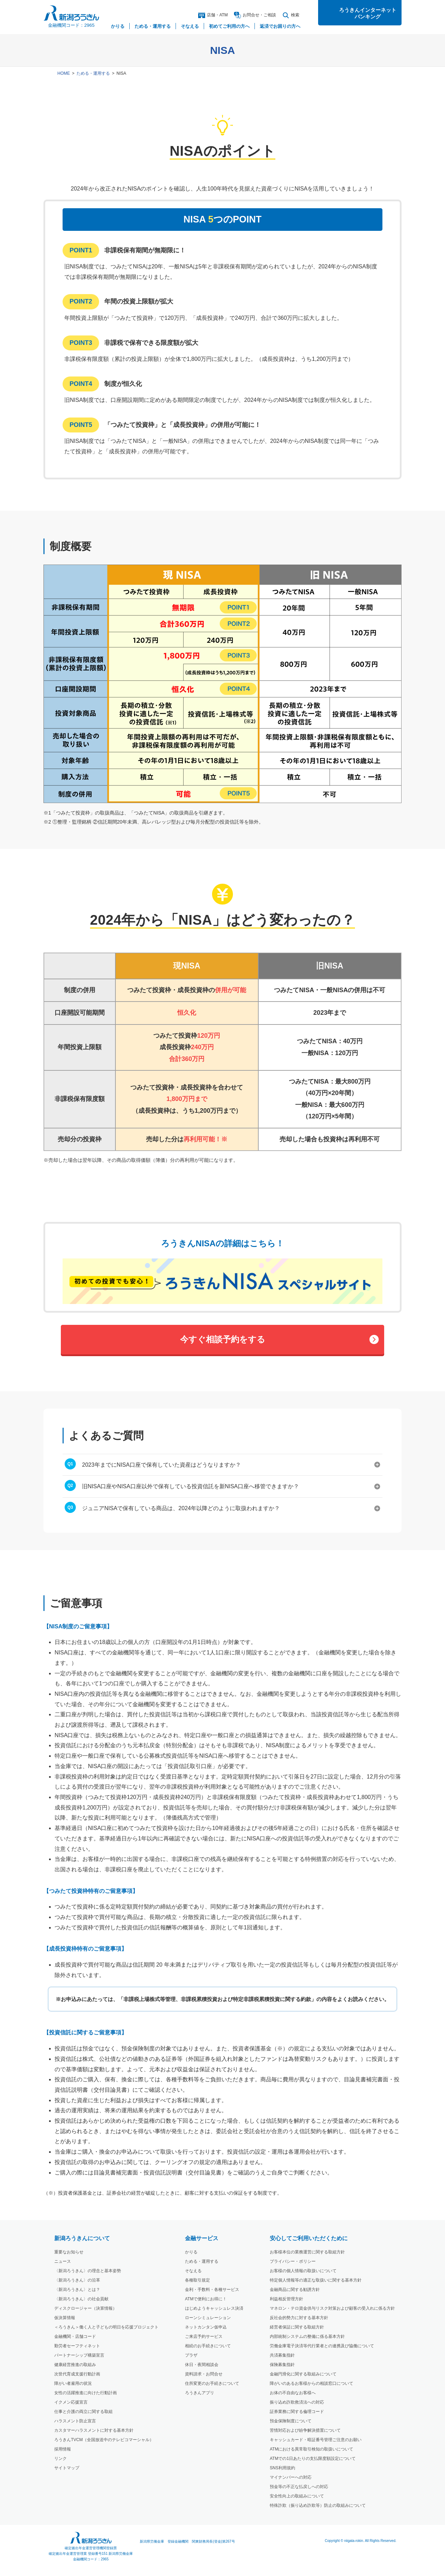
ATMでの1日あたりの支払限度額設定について (313, 2458)
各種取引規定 (197, 2280)
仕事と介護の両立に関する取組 (83, 2411)
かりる (191, 2252)
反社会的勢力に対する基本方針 (299, 2317)
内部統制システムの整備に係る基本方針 (307, 2336)
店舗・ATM (213, 15)
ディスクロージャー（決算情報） (85, 2308)
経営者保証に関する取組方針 (297, 2327)
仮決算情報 (64, 2317)
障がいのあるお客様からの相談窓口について (311, 2383)
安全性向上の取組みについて (297, 2496)
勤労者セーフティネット (77, 2345)
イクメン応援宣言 (71, 2402)
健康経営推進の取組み (75, 2364)
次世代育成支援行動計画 (77, 2374)
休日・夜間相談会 (201, 2364)
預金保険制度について (291, 2421)
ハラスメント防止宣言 (75, 2421)
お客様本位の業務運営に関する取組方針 (307, 2252)
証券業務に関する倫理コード (297, 2411)
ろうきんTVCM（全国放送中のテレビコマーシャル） (104, 2439)
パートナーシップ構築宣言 (79, 2355)
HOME (63, 73)
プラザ (191, 2355)
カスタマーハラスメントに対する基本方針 (94, 2430)
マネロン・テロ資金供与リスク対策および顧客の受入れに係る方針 (332, 2308)
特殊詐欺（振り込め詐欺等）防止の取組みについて (318, 2505)
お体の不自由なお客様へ (293, 2392)
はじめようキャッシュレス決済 (214, 2308)
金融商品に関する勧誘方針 (295, 2289)
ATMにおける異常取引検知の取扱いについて (311, 2449)
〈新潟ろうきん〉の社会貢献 (81, 2298)
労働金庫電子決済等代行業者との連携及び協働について (322, 2345)
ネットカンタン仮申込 (206, 2327)
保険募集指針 (282, 2364)
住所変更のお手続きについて (212, 2383)
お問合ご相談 (255, 15)
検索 (290, 15)
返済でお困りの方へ (280, 26)
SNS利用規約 (282, 2467)
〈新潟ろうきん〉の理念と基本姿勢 (87, 2270)
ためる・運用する (93, 73)
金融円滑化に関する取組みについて (303, 2374)
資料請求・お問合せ (203, 2374)
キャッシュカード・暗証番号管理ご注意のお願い (316, 2439)
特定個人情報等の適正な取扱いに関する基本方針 (316, 2280)
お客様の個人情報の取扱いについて (303, 2270)
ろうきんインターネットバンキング (367, 13)
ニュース (62, 2261)
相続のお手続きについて (208, 2345)
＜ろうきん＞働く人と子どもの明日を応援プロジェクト (106, 2327)
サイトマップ (66, 2467)
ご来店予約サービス (203, 2336)
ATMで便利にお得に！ (206, 2298)
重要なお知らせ (68, 2252)
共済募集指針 (282, 2355)
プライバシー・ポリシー (293, 2261)
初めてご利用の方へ (229, 26)
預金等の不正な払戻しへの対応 (299, 2486)
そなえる (193, 2270)
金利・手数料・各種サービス (212, 2289)
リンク (60, 2458)
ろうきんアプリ (199, 2392)
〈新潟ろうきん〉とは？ (77, 2289)
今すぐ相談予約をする (222, 1339)
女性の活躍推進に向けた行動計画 (85, 2392)
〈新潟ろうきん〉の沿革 (77, 2280)
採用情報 (62, 2449)
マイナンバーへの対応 (291, 2477)
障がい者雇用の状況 (73, 2383)
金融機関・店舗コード (75, 2336)
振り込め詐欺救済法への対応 (297, 2402)
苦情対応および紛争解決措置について (305, 2430)
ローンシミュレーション (208, 2317)
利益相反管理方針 (286, 2298)
